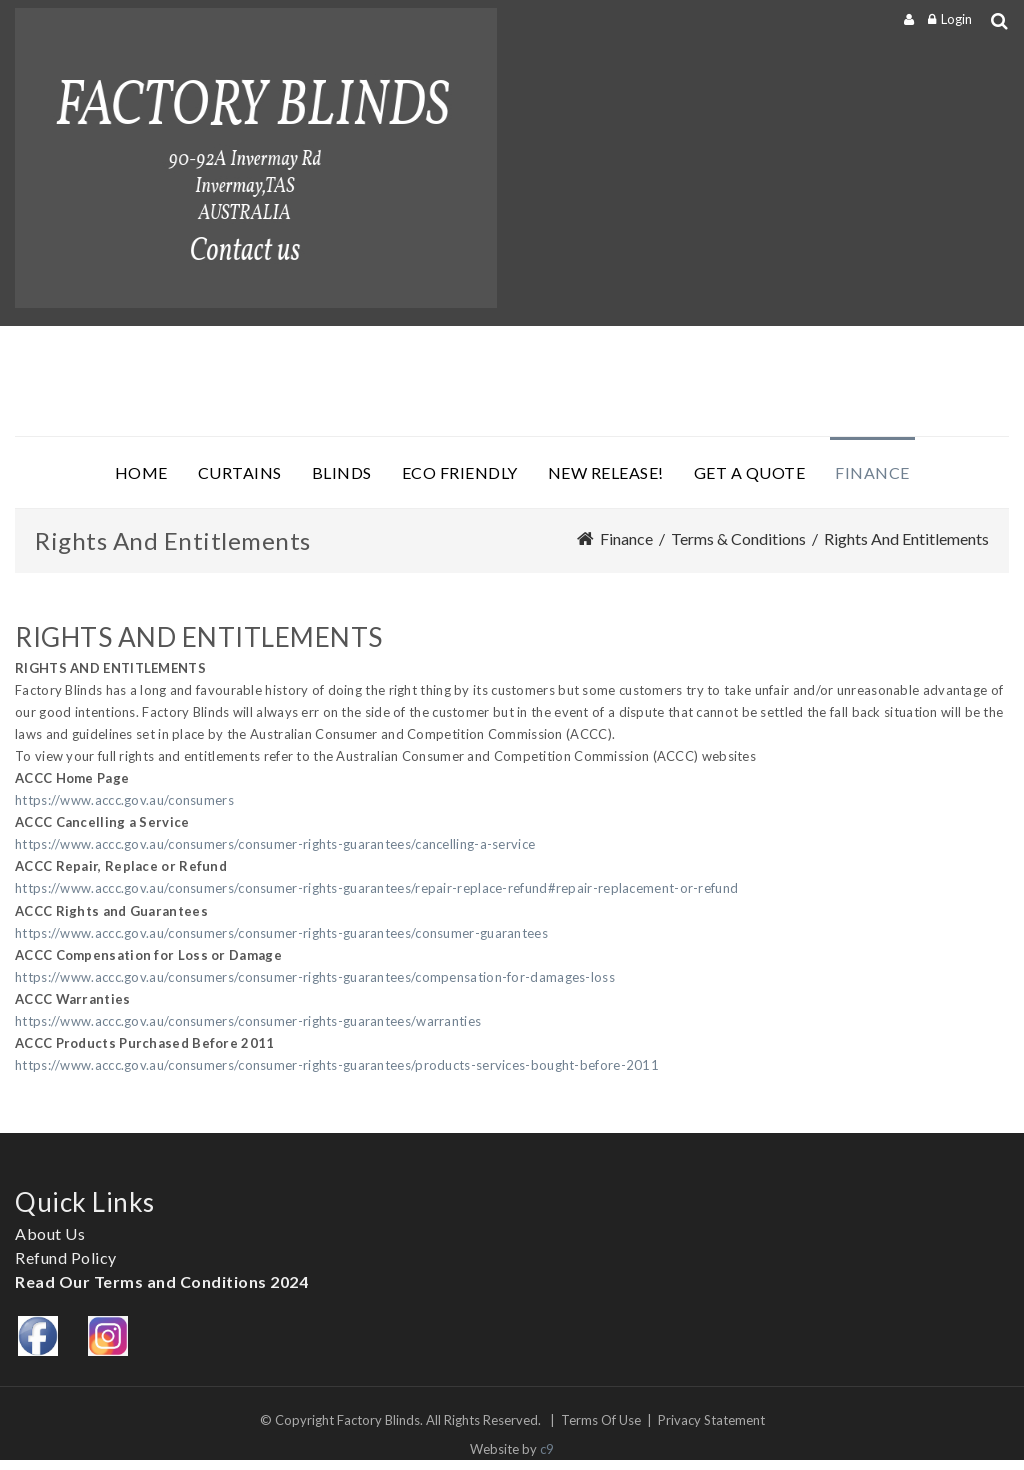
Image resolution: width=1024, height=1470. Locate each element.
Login (956, 19)
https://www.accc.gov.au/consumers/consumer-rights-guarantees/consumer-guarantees (281, 933)
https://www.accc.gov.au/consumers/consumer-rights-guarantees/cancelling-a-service (275, 844)
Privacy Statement (711, 1420)
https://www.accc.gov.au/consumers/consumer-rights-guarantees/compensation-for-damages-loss (315, 977)
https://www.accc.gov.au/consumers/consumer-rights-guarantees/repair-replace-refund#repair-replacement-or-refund (376, 888)
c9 (547, 1449)
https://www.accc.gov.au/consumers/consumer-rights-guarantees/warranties (248, 1021)
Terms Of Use (601, 1420)
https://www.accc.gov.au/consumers (124, 800)
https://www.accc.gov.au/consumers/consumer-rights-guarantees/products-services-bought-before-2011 (337, 1065)
